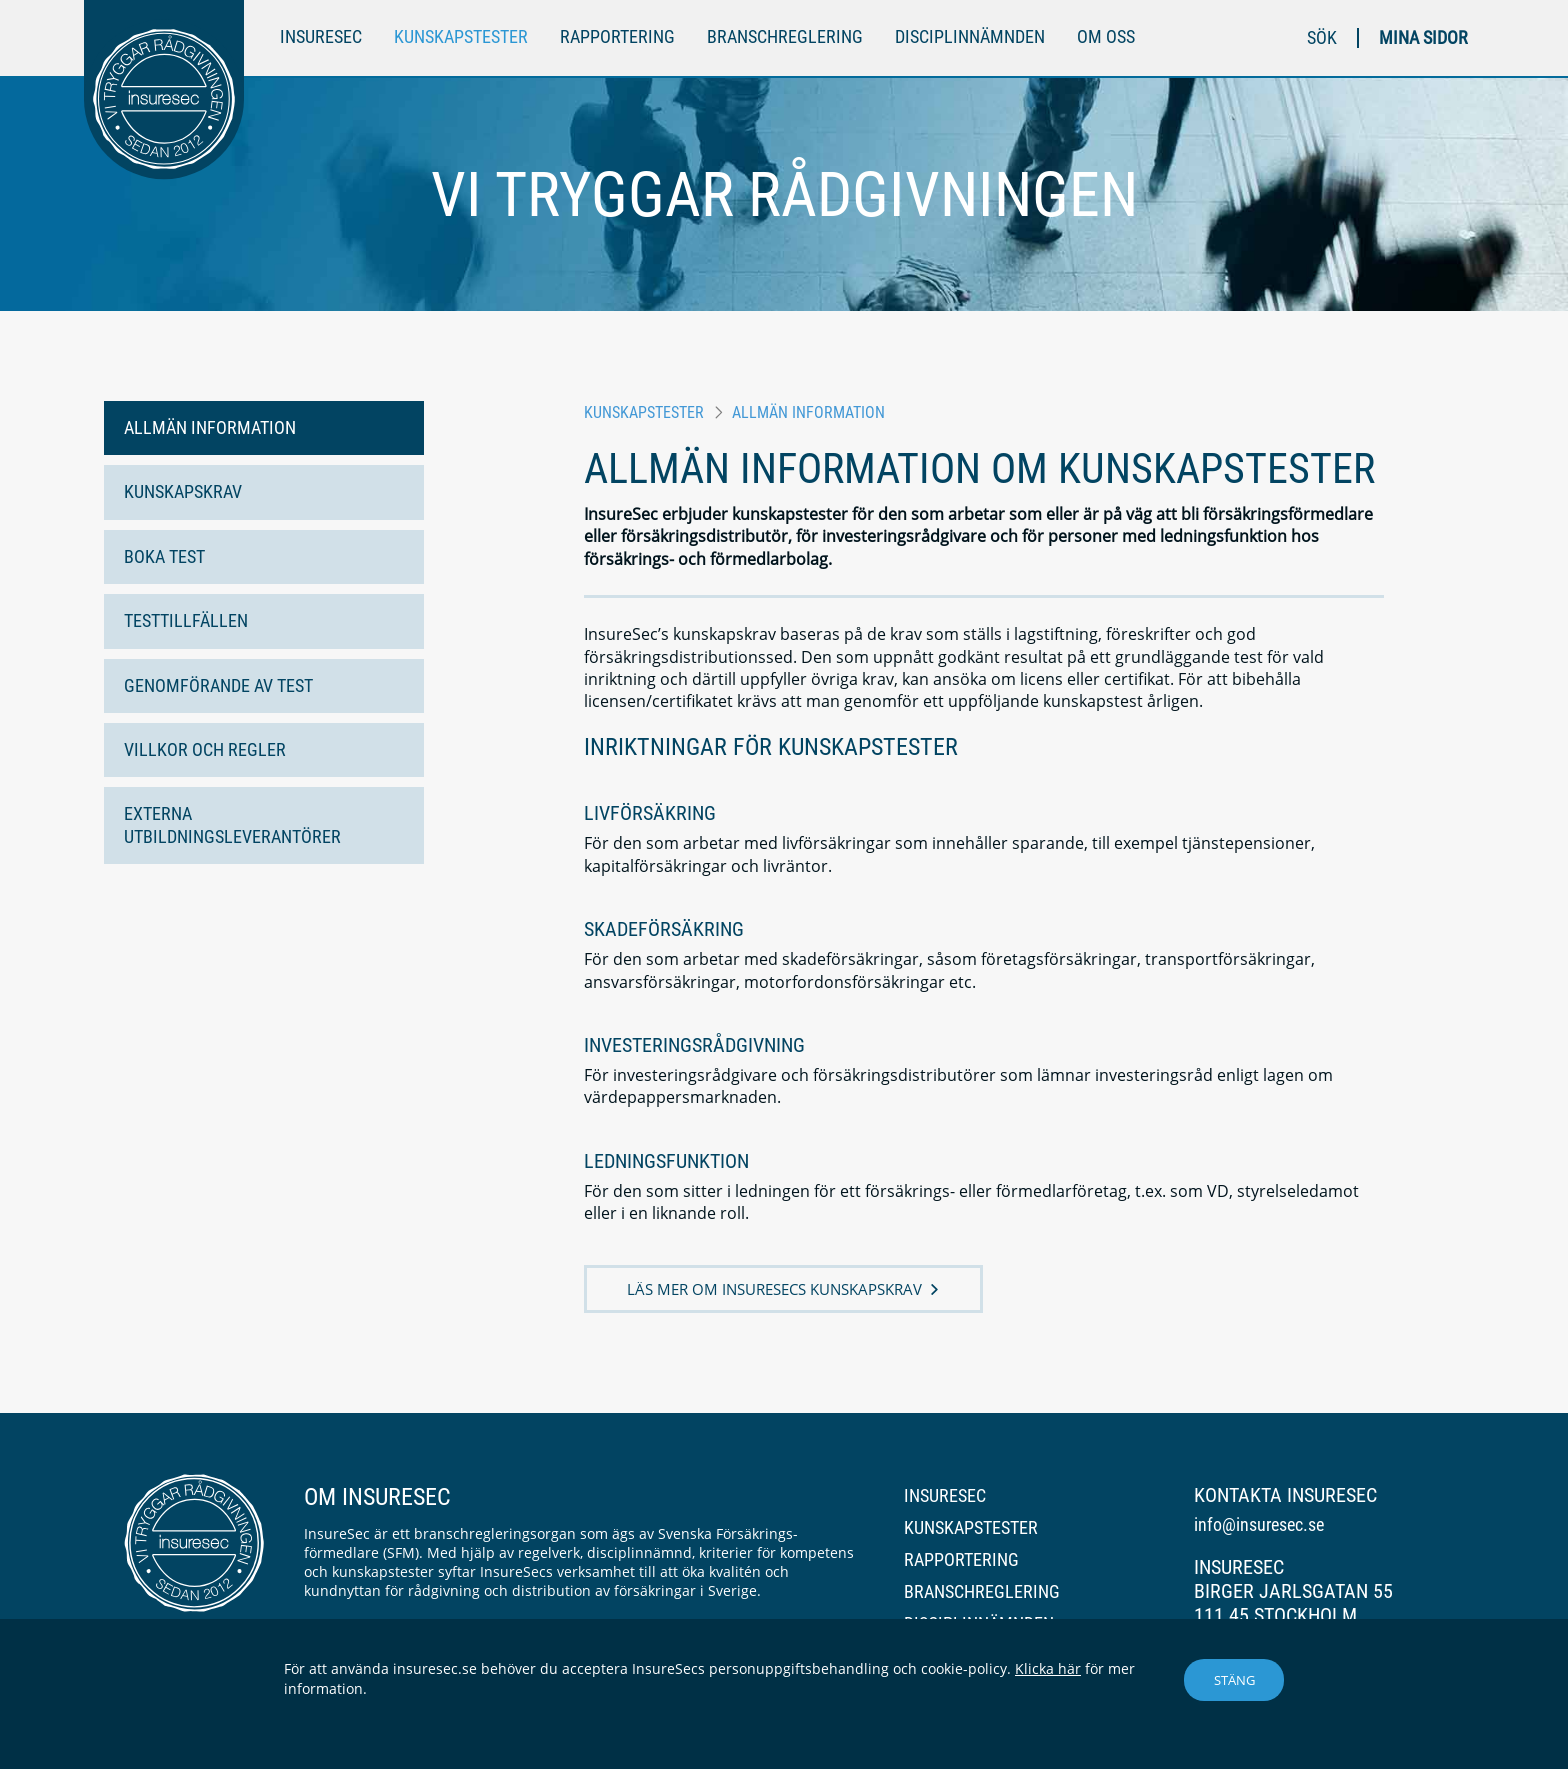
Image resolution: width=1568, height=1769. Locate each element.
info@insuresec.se (1259, 1524)
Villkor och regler (205, 749)
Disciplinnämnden (970, 36)
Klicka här (1048, 1668)
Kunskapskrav (183, 491)
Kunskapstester (461, 36)
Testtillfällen (186, 620)
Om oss (1106, 36)
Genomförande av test (218, 685)
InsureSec (321, 36)
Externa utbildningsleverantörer (232, 824)
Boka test (164, 556)
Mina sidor (1423, 37)
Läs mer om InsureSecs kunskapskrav (774, 1289)
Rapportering (617, 36)
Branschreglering (785, 36)
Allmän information (210, 427)
